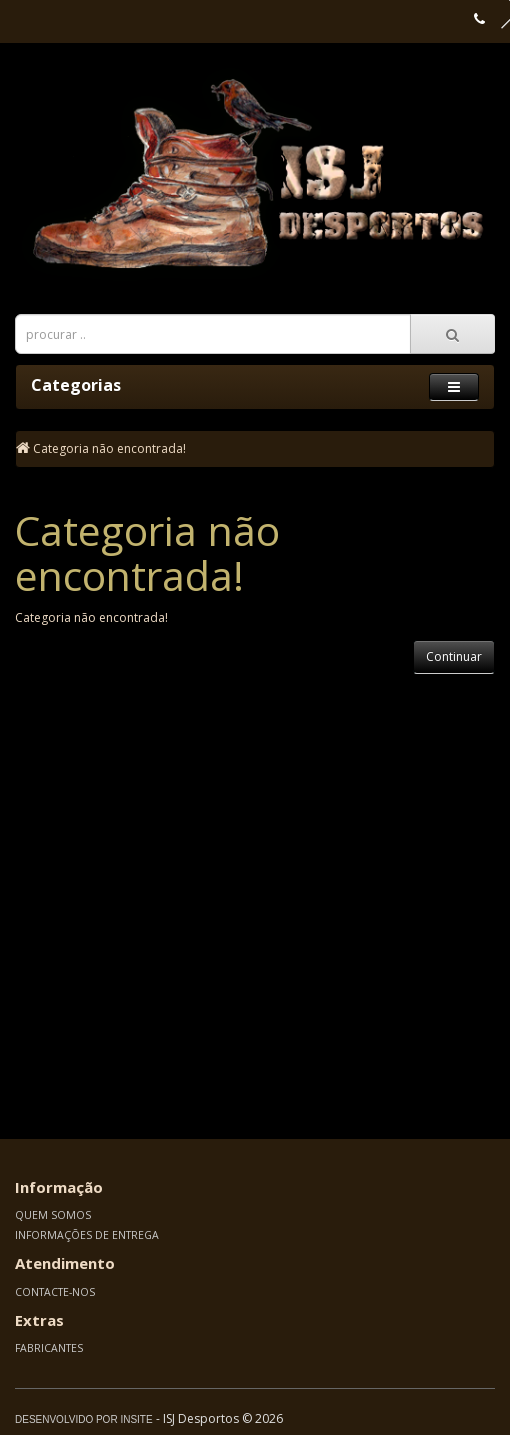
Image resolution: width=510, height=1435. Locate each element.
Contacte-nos (55, 1292)
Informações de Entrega (87, 1235)
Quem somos (53, 1215)
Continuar (454, 656)
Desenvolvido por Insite (84, 1419)
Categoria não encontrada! (109, 448)
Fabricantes (49, 1348)
